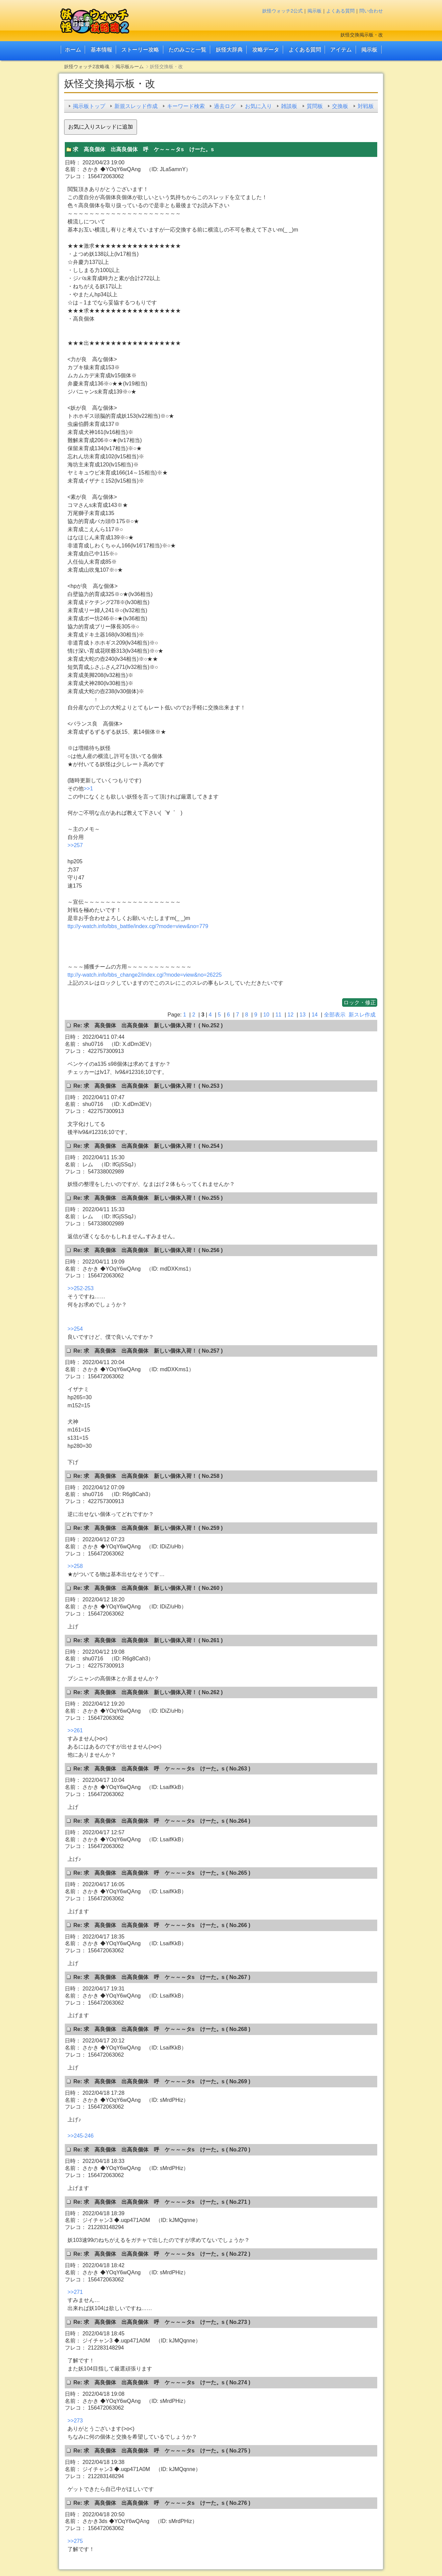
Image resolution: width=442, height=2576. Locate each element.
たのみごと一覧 (187, 49)
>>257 (75, 845)
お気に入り (258, 106)
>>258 (75, 1566)
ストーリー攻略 (140, 49)
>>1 (88, 788)
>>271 (75, 2292)
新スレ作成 (362, 1015)
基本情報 (101, 49)
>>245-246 (80, 2136)
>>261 (75, 1730)
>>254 (75, 1329)
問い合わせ (371, 10)
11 (278, 1015)
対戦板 (366, 106)
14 (315, 1015)
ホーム (73, 49)
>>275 (75, 2541)
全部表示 (335, 1015)
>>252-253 (80, 1288)
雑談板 (289, 106)
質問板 (315, 106)
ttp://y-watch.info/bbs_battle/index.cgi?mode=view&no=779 (137, 926)
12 (290, 1015)
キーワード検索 (186, 106)
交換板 (340, 106)
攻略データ (265, 49)
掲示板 (314, 10)
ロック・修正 (359, 1002)
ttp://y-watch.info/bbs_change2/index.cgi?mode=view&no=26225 (144, 975)
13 (303, 1015)
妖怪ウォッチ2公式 (282, 10)
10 (266, 1015)
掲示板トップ (89, 106)
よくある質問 (340, 10)
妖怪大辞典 (229, 49)
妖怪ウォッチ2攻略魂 (86, 66)
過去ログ (225, 106)
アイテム (341, 49)
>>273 (75, 2420)
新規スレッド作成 (136, 106)
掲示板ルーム (129, 66)
